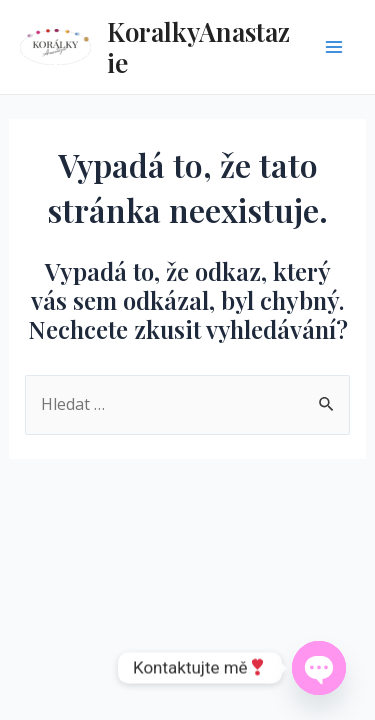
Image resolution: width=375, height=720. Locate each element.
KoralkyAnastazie (198, 47)
